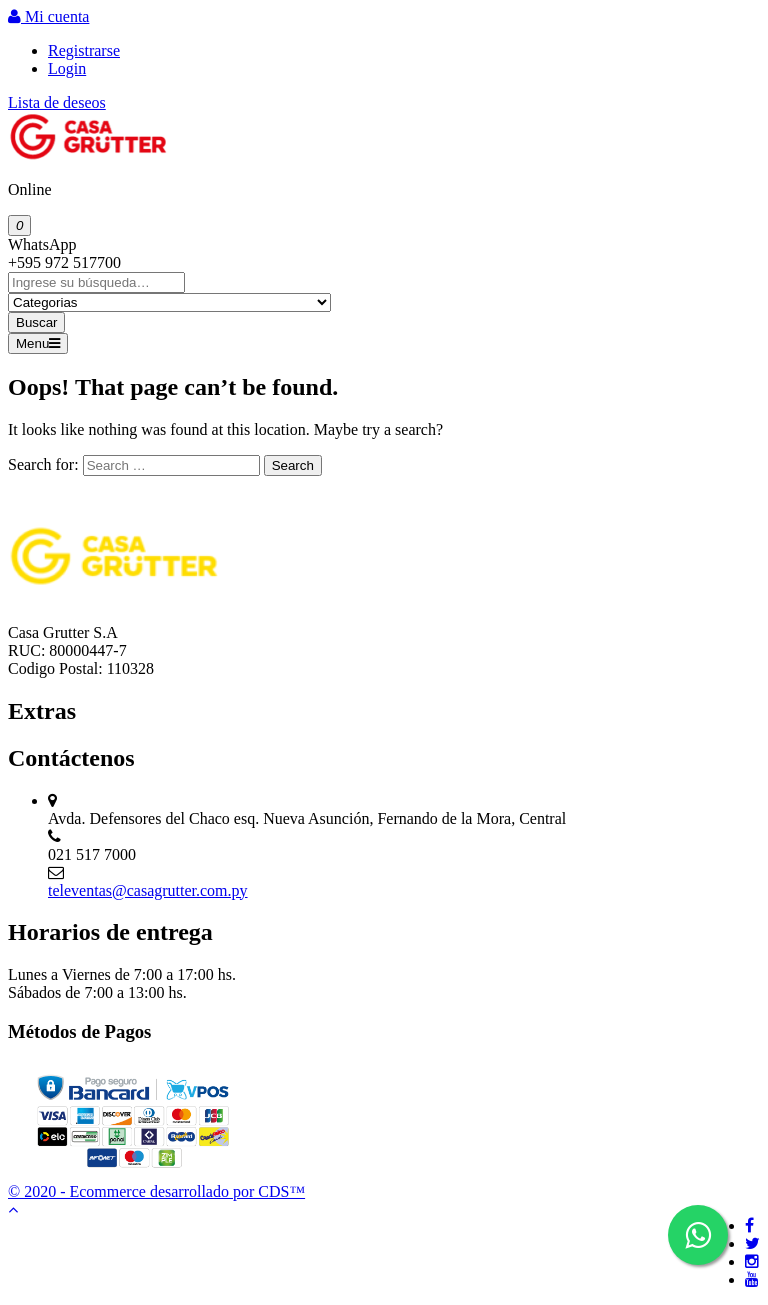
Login (67, 68)
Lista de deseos (57, 102)
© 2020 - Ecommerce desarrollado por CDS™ (156, 1191)
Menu (38, 343)
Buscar (36, 322)
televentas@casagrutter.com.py (148, 890)
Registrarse (84, 50)
